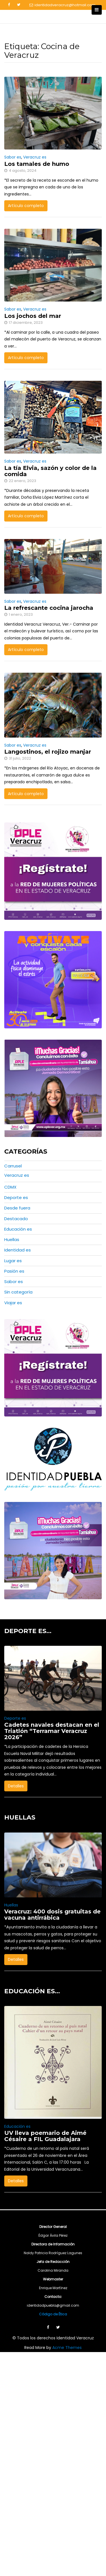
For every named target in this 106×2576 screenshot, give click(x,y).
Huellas (11, 1239)
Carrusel (13, 1166)
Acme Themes (67, 2395)
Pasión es (14, 1271)
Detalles (16, 1786)
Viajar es (13, 1303)
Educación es (18, 1229)
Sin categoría (18, 1292)
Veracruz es (34, 157)
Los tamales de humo (36, 163)
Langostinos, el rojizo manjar (47, 751)
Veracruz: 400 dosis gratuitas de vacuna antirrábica (52, 1962)
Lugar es (13, 1261)
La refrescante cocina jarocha (48, 607)
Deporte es (16, 1197)
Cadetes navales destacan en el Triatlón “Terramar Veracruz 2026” (51, 1731)
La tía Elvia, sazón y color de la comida (50, 471)
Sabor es (12, 157)
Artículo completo (26, 205)
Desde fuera (17, 1208)
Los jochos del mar (32, 316)
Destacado (16, 1219)
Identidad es (17, 1250)
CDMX (10, 1187)
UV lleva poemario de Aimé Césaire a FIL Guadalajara (45, 2183)
